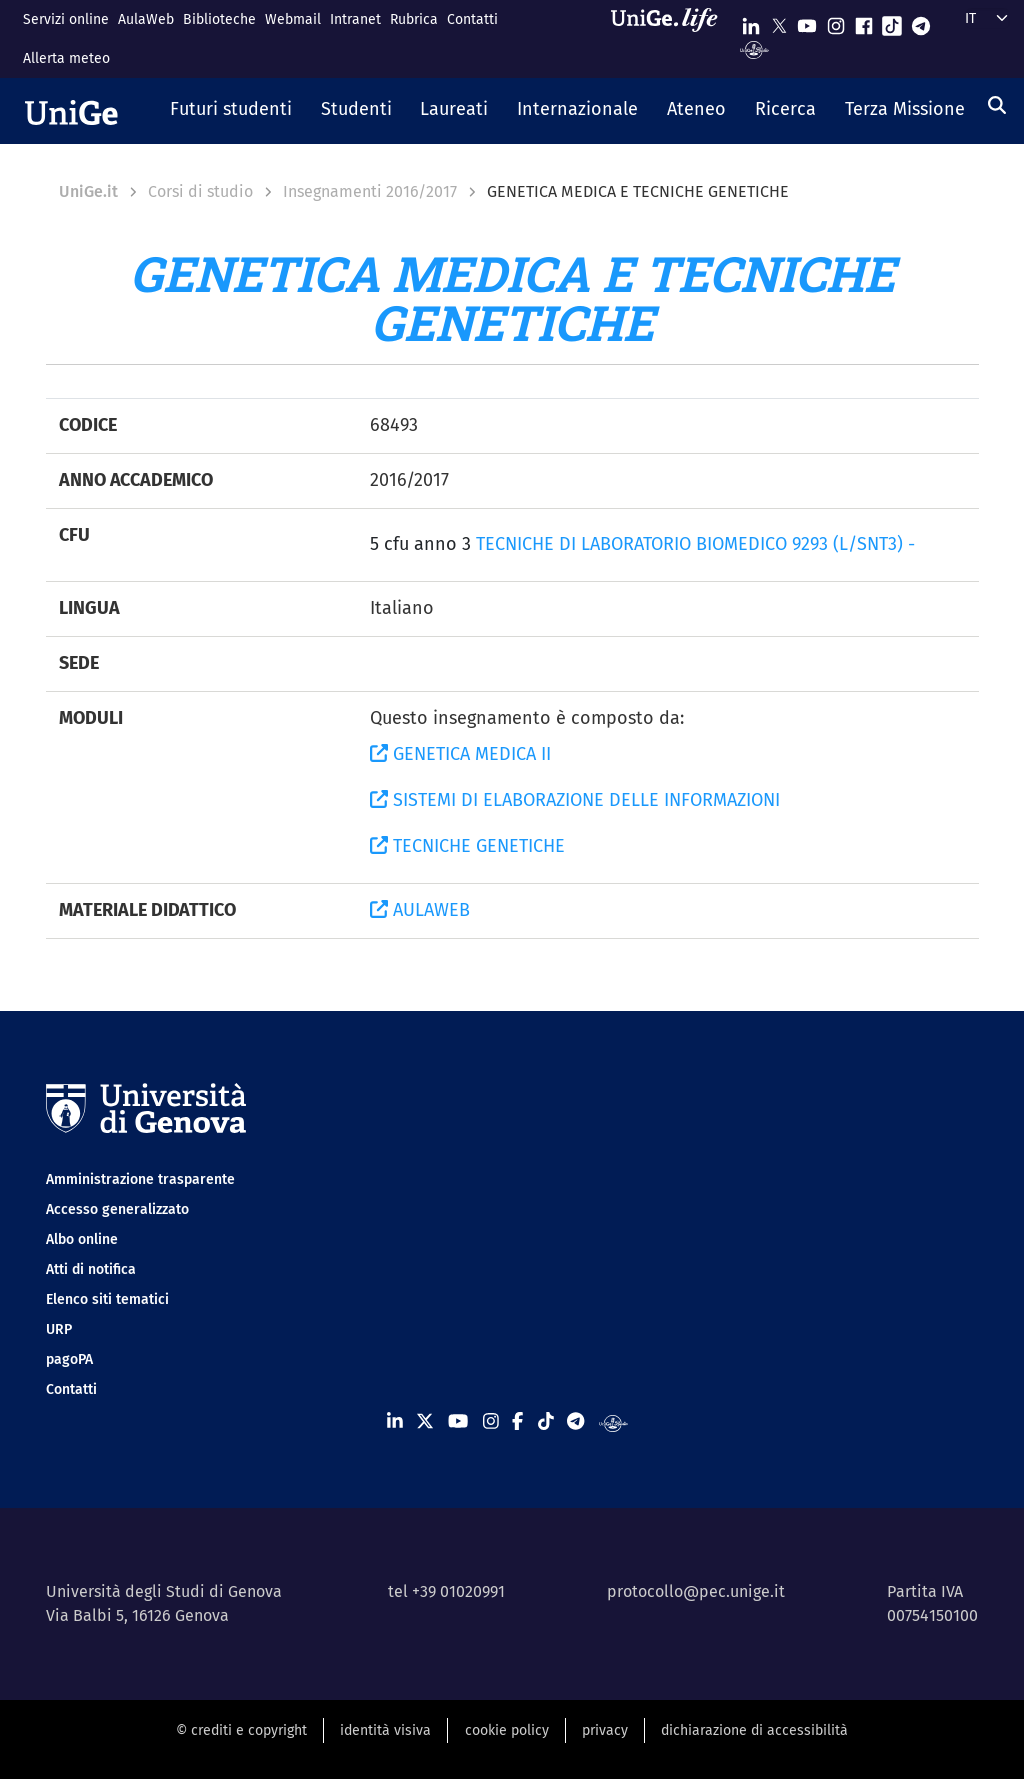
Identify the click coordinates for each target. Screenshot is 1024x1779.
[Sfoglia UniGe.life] (671, 38)
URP (59, 1329)
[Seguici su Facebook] (864, 21)
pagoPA (69, 1359)
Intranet (355, 19)
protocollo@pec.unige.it (696, 1591)
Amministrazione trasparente (140, 1179)
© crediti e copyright (241, 1730)
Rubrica (414, 19)
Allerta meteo (66, 58)
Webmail (293, 19)
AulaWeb (146, 19)
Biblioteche (219, 19)
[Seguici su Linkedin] (751, 21)
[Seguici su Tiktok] (892, 21)
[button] (231, 111)
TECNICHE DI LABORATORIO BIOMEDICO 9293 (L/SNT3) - (695, 544)
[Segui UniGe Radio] (754, 48)
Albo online (82, 1239)
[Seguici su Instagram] (836, 21)
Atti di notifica (91, 1269)
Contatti (472, 19)
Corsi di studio (200, 191)
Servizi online (66, 19)
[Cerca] (997, 105)
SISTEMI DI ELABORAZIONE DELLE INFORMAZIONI (575, 800)
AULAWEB (420, 910)
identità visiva (385, 1730)
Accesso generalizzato (117, 1209)
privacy (605, 1730)
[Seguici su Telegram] (921, 21)
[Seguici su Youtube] (807, 21)
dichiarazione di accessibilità (754, 1730)
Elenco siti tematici (107, 1299)
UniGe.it (88, 191)
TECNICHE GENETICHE (467, 846)
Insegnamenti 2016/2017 (370, 191)
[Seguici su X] (779, 21)
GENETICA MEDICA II (460, 754)
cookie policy (507, 1730)
